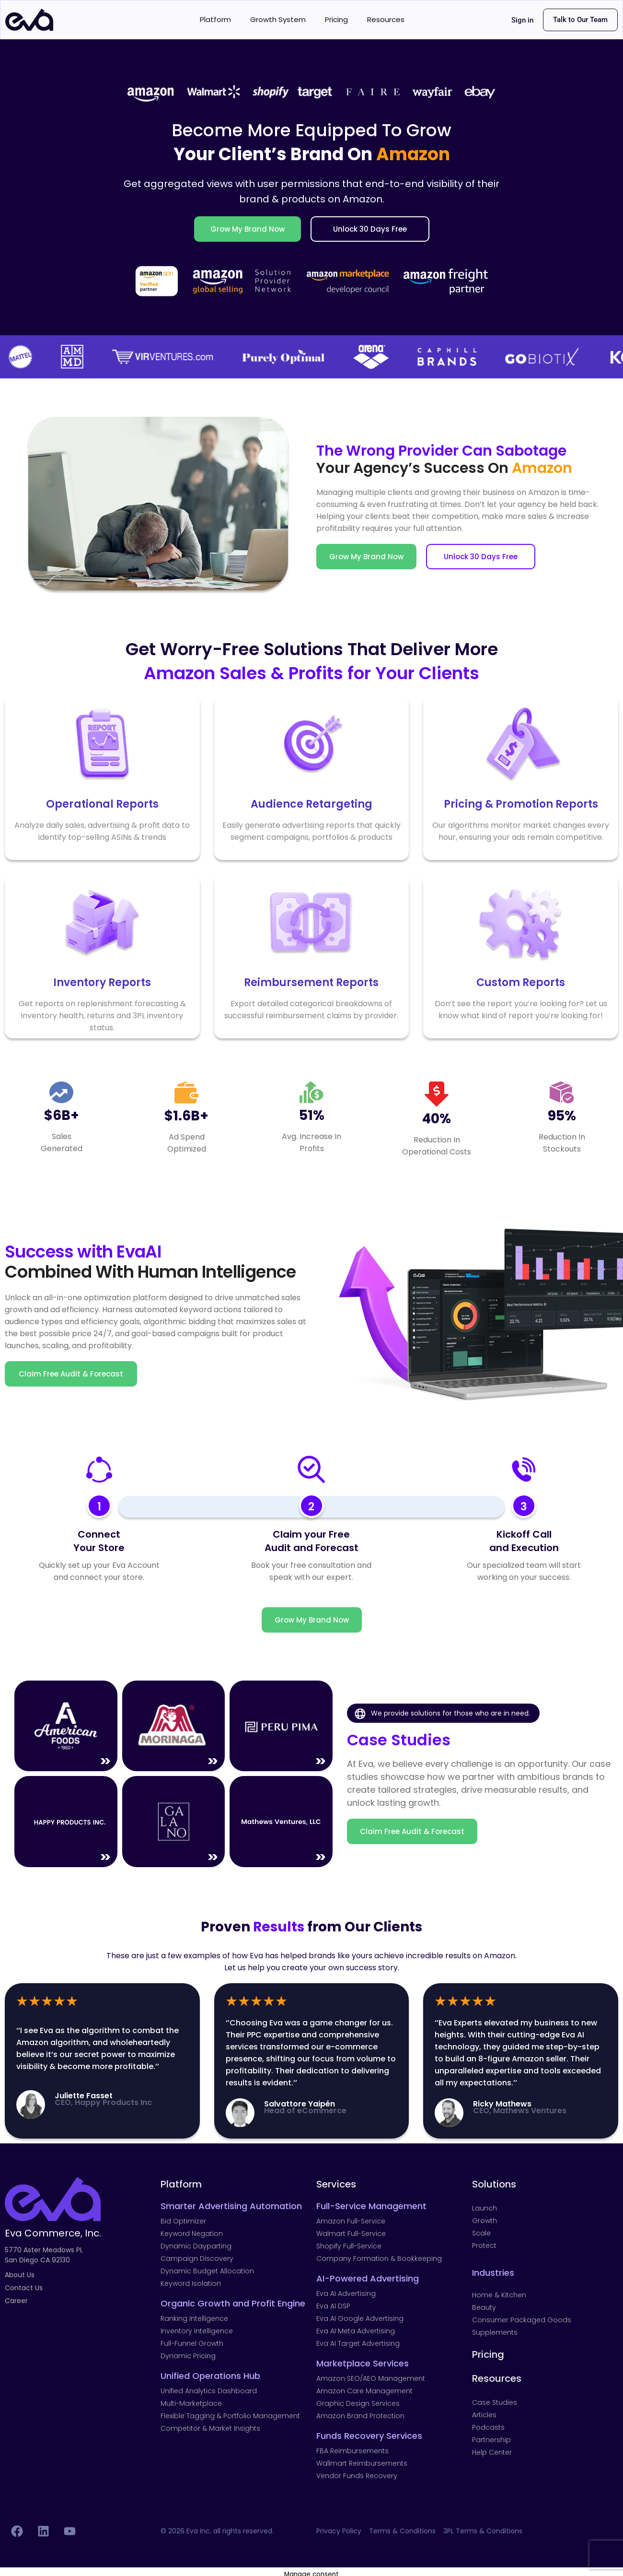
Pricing (336, 19)
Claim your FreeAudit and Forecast (311, 1541)
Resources (385, 19)
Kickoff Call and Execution (524, 1541)
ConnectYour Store (99, 1541)
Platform (215, 19)
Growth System (278, 19)
